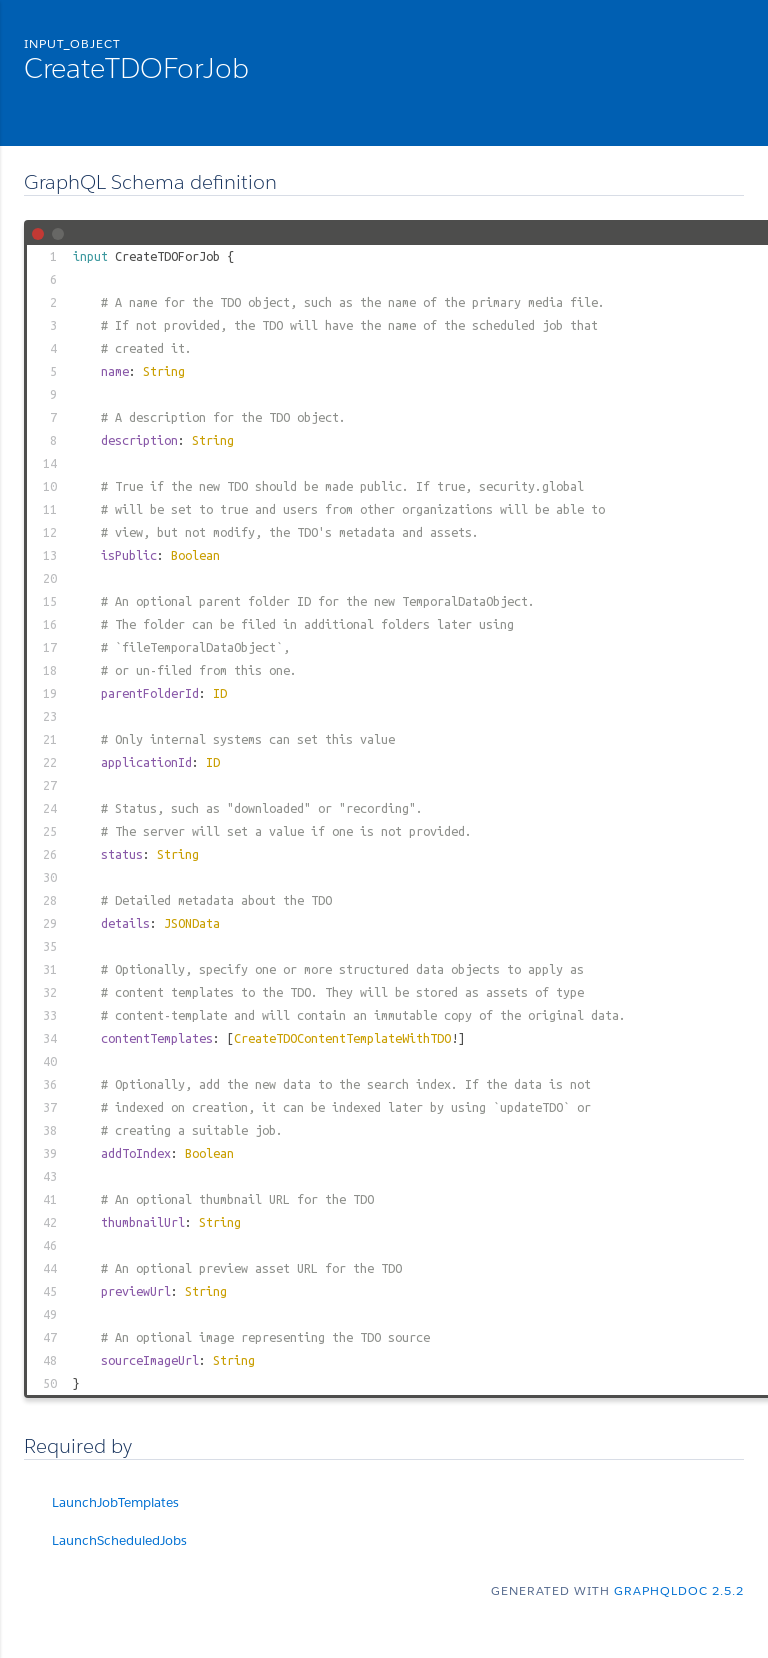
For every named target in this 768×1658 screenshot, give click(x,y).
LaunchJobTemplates (115, 1502)
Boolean (195, 555)
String (164, 371)
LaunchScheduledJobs (119, 1540)
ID (220, 693)
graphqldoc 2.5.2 (679, 1590)
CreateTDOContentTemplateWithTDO (342, 1038)
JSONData (192, 923)
